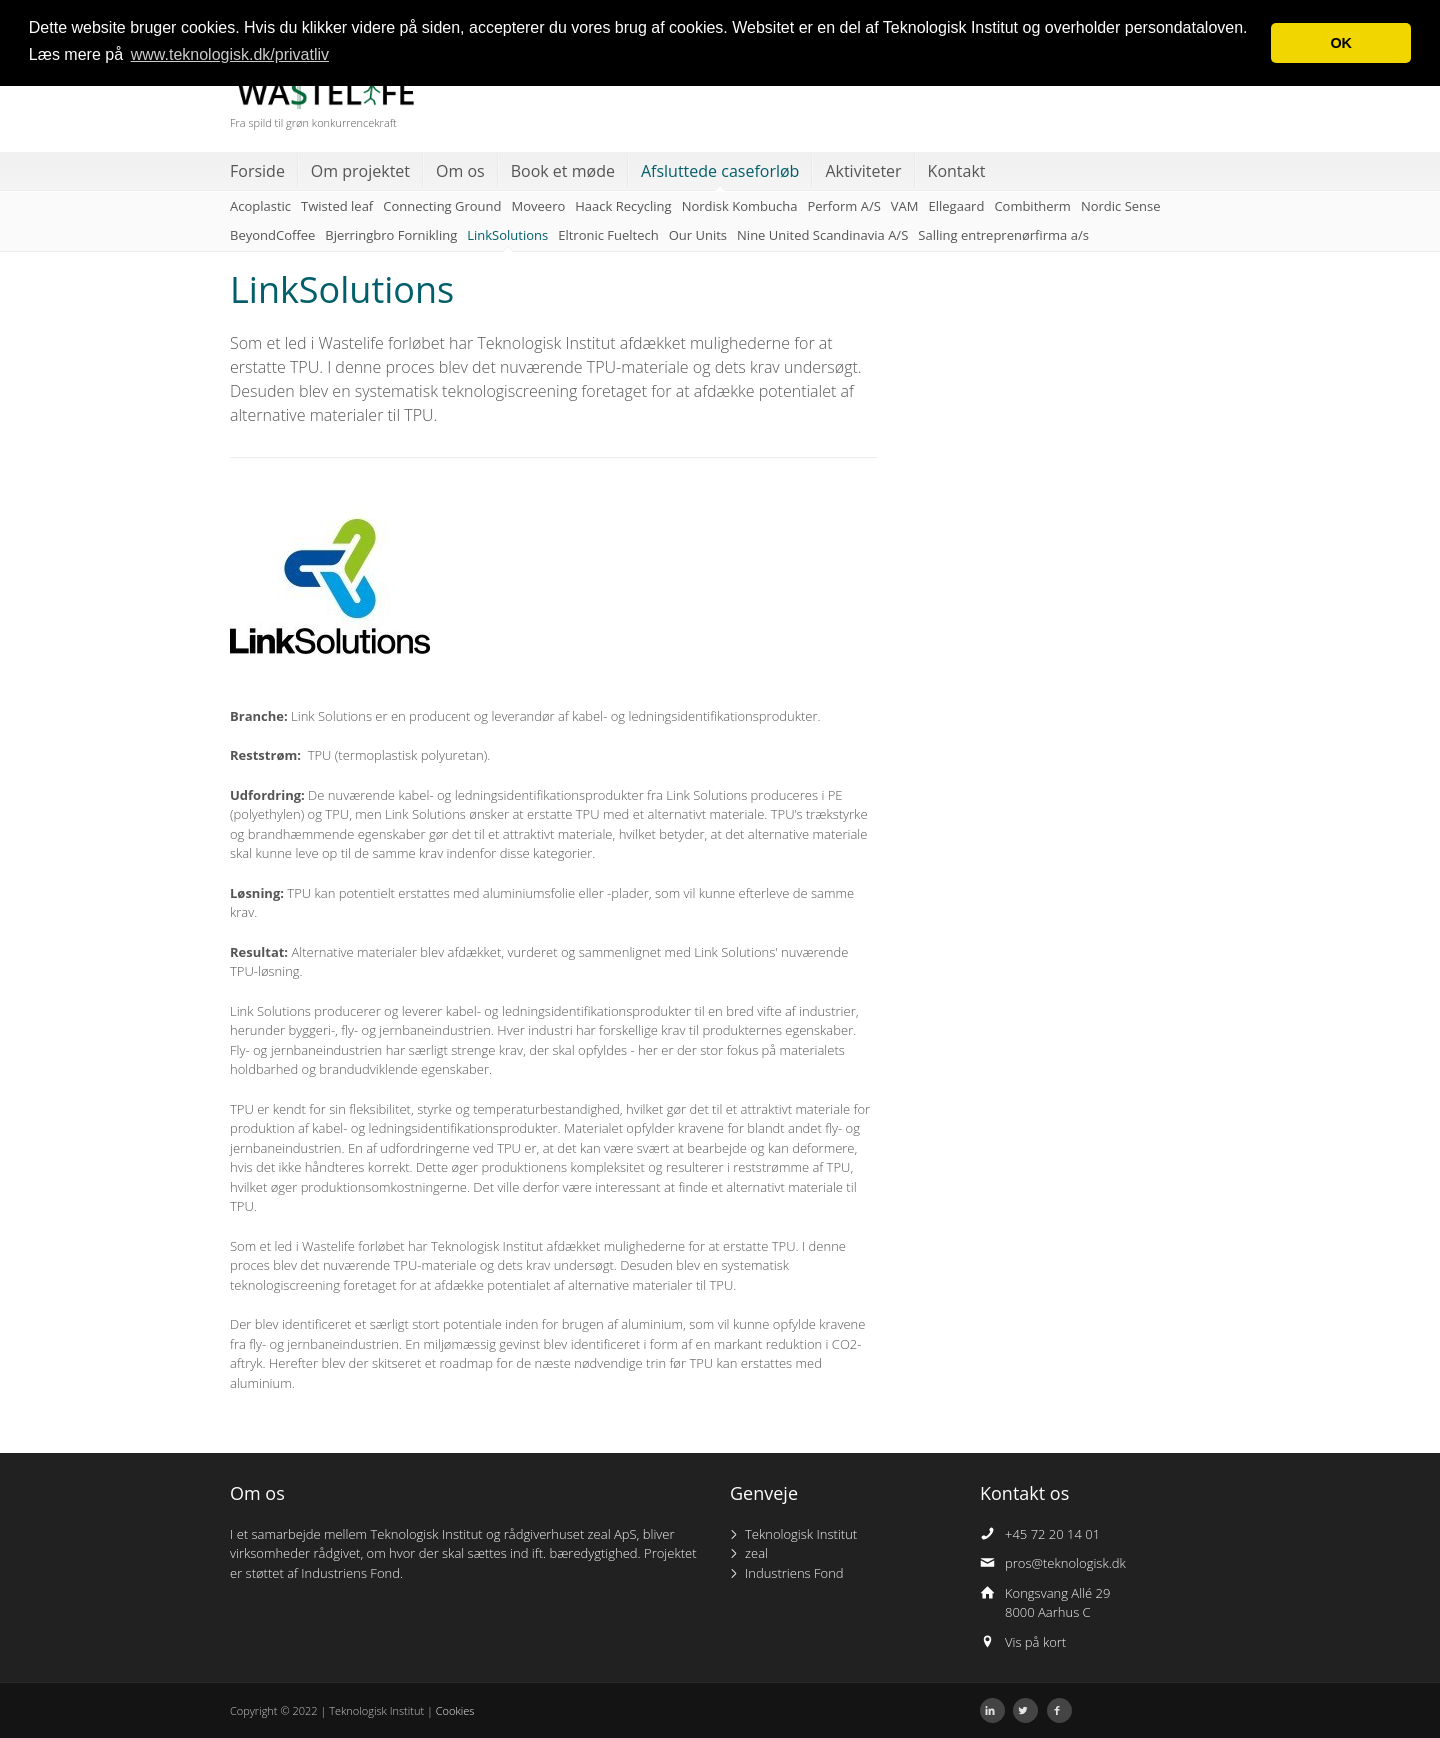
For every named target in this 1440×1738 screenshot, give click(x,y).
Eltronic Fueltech (608, 235)
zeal (756, 1553)
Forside (257, 171)
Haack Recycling (623, 206)
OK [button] (1341, 43)
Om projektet (360, 171)
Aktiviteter (863, 171)
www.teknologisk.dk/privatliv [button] (230, 54)
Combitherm (1032, 206)
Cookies (455, 1710)
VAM (905, 206)
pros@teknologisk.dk (1065, 1563)
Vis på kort (1035, 1642)
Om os (460, 171)
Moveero (539, 206)
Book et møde (563, 171)
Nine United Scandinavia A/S (822, 235)
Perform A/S (843, 206)
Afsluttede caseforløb (720, 171)
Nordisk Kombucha (740, 206)
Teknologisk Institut (801, 1534)
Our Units (698, 235)
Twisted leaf (337, 206)
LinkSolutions (507, 235)
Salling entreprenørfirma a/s (1003, 235)
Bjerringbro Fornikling (391, 235)
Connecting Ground (442, 206)
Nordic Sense (1121, 206)
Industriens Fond (794, 1573)
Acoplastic (260, 206)
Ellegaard (957, 206)
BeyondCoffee (272, 235)
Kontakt (957, 171)
